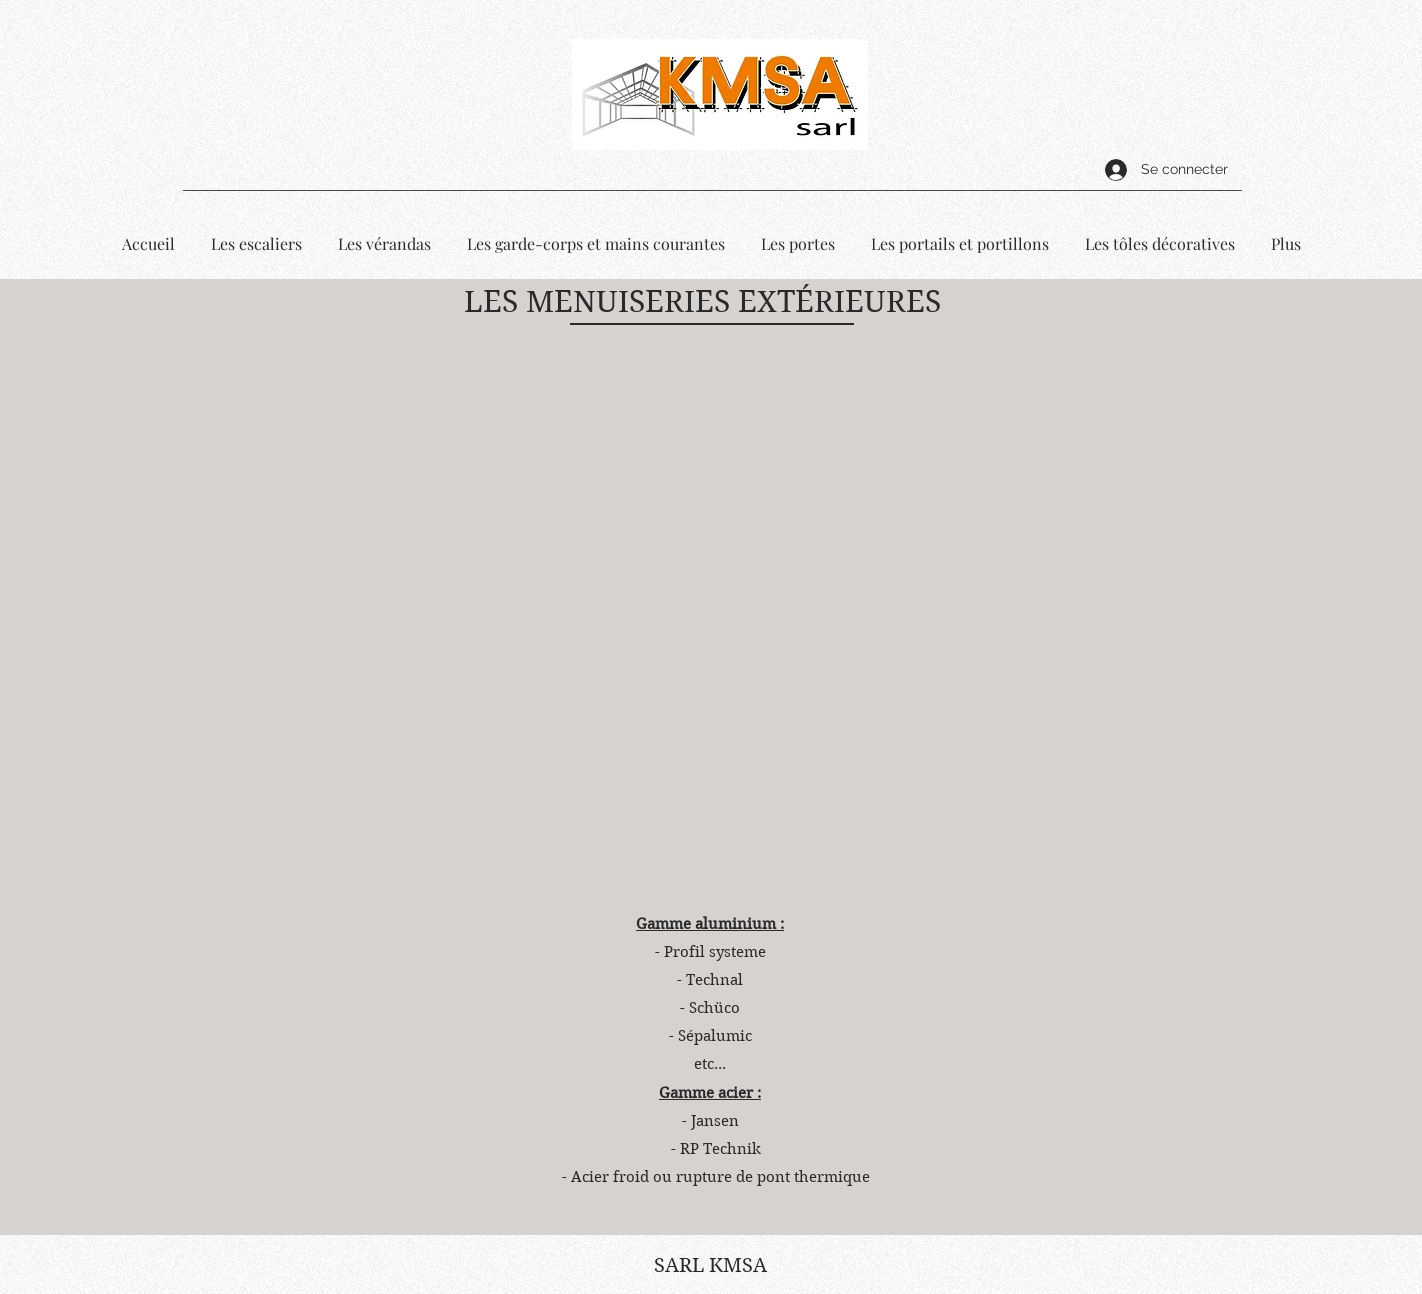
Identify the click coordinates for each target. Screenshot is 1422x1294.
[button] (705, 628)
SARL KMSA (710, 1265)
